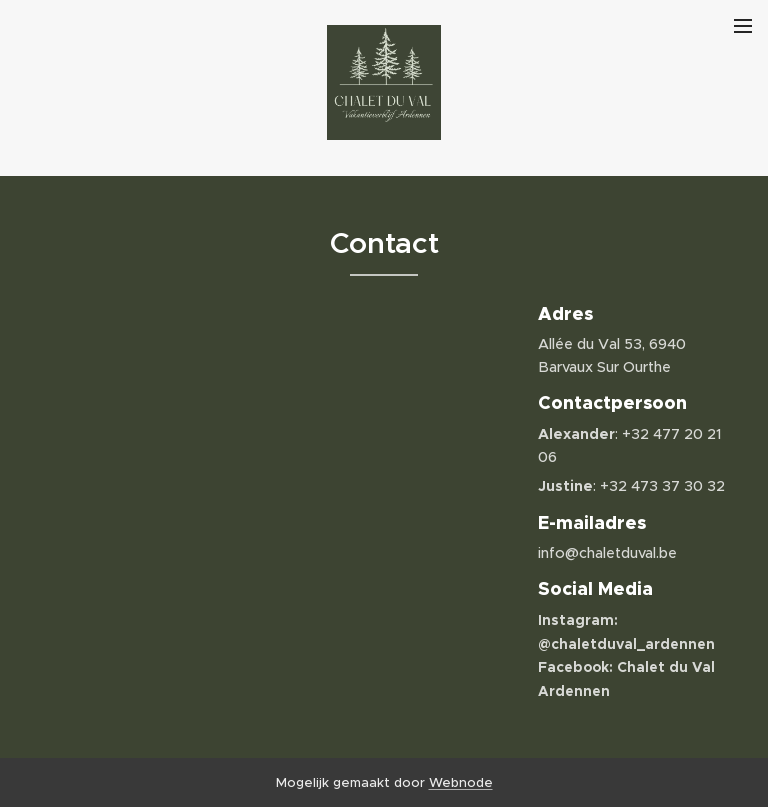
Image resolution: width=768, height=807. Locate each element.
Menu (743, 26)
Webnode (461, 782)
